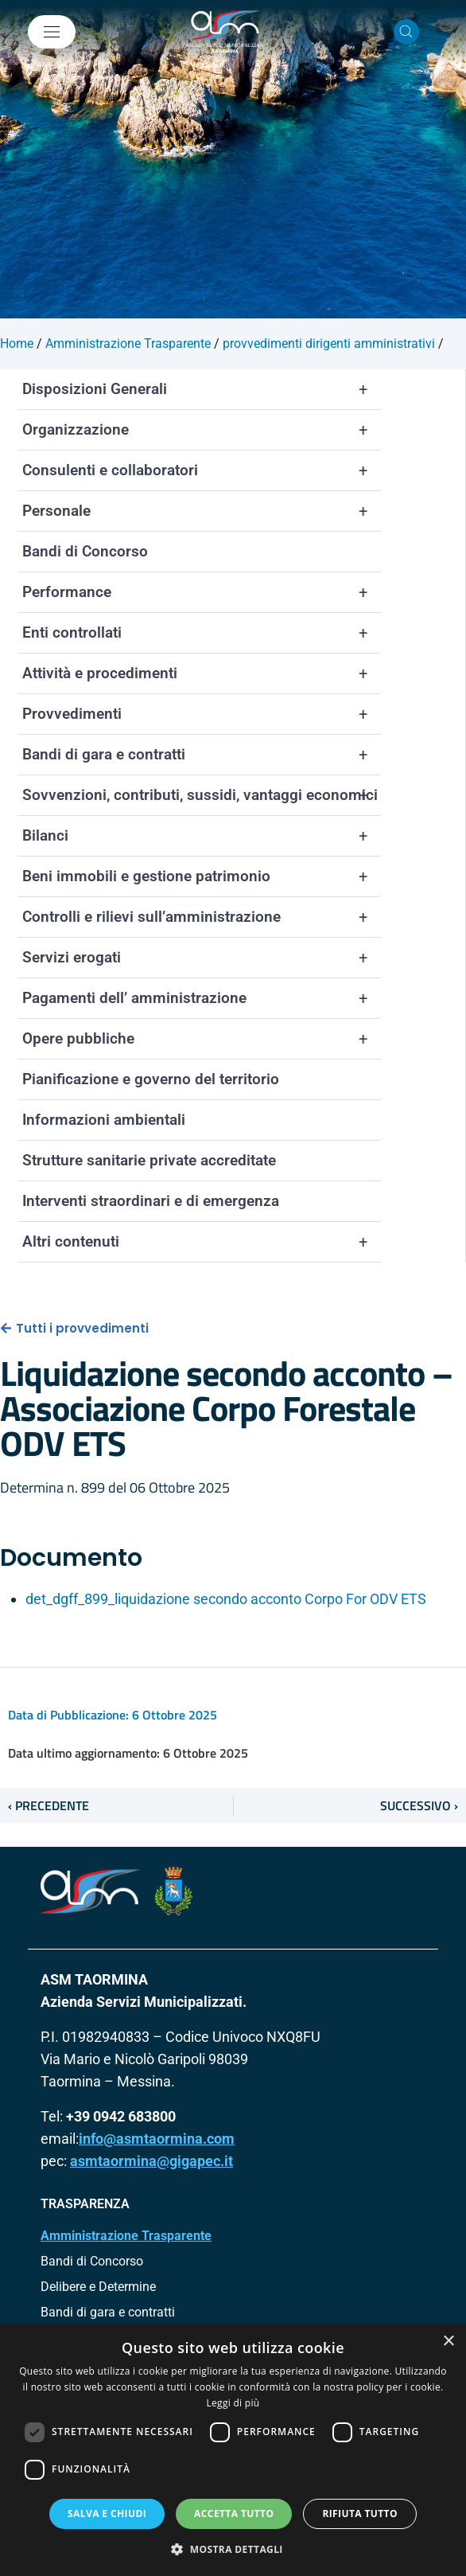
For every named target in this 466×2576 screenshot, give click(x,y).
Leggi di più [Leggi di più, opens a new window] (233, 2403)
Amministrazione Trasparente (126, 2235)
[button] (233, 2549)
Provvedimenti (202, 714)
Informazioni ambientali (103, 1119)
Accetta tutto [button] (234, 2513)
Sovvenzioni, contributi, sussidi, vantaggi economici (202, 795)
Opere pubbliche (202, 1039)
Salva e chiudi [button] (107, 2513)
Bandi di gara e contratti (202, 755)
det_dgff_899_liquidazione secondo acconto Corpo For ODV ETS (225, 1598)
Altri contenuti (202, 1242)
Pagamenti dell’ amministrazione (202, 998)
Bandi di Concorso (85, 551)
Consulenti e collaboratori (202, 470)
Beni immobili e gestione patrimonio (202, 876)
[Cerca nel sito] (406, 32)
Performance (202, 592)
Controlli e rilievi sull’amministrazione (202, 917)
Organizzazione (202, 430)
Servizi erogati (202, 958)
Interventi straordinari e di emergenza (150, 1201)
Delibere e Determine (98, 2286)
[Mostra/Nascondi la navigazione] (51, 31)
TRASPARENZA (85, 2203)
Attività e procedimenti (202, 673)
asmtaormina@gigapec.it (151, 2161)
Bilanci (202, 836)
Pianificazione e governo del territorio (150, 1079)
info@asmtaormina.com (157, 2138)
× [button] (448, 2342)
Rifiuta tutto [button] (360, 2513)
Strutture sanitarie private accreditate (149, 1160)
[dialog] (233, 2450)
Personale (202, 511)
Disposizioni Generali (202, 389)
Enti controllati (202, 633)
